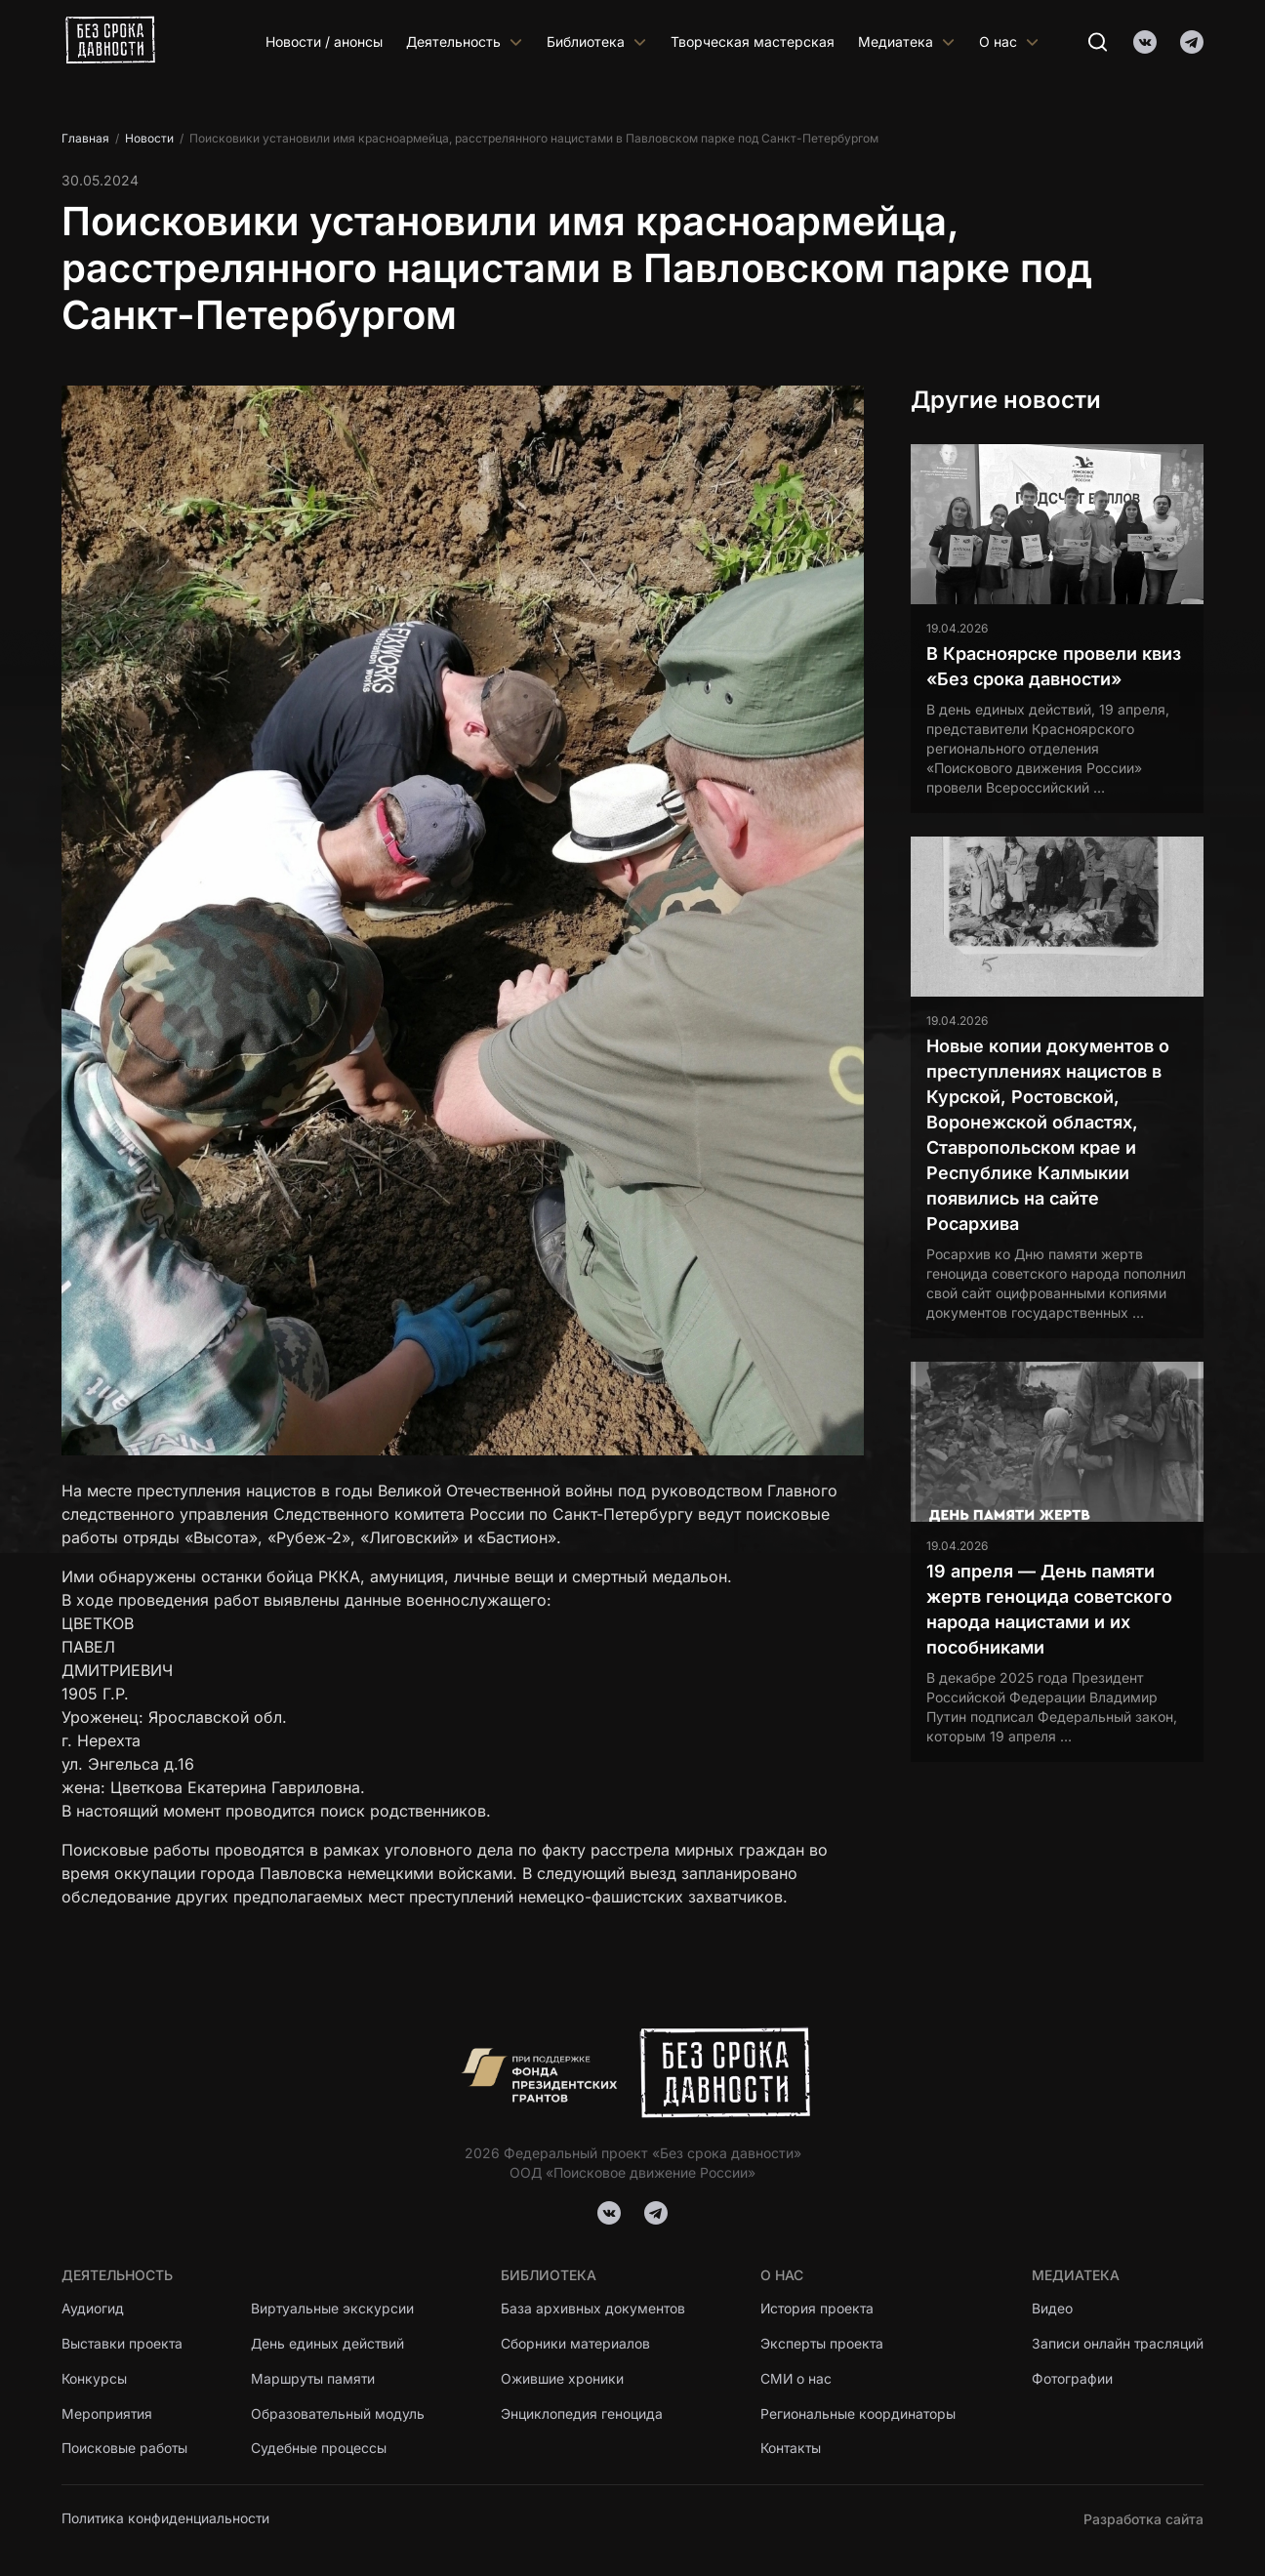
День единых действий (329, 2344)
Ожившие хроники (563, 2379)
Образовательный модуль (339, 2414)
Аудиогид (92, 2309)
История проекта (818, 2309)
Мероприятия (107, 2414)
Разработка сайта (1143, 2519)
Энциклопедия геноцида (582, 2414)
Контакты (791, 2449)
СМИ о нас (796, 2379)
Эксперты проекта (822, 2344)
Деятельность (464, 41)
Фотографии (1072, 2379)
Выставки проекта (122, 2344)
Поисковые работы (124, 2449)
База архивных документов (593, 2309)
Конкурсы (94, 2379)
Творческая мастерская (753, 41)
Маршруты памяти (315, 2379)
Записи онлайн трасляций (1117, 2344)
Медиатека (907, 41)
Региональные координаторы (858, 2414)
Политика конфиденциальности (166, 2519)
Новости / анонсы (324, 41)
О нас (1009, 41)
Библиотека (597, 41)
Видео (1051, 2309)
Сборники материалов (576, 2344)
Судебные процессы (320, 2449)
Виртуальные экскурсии (334, 2309)
